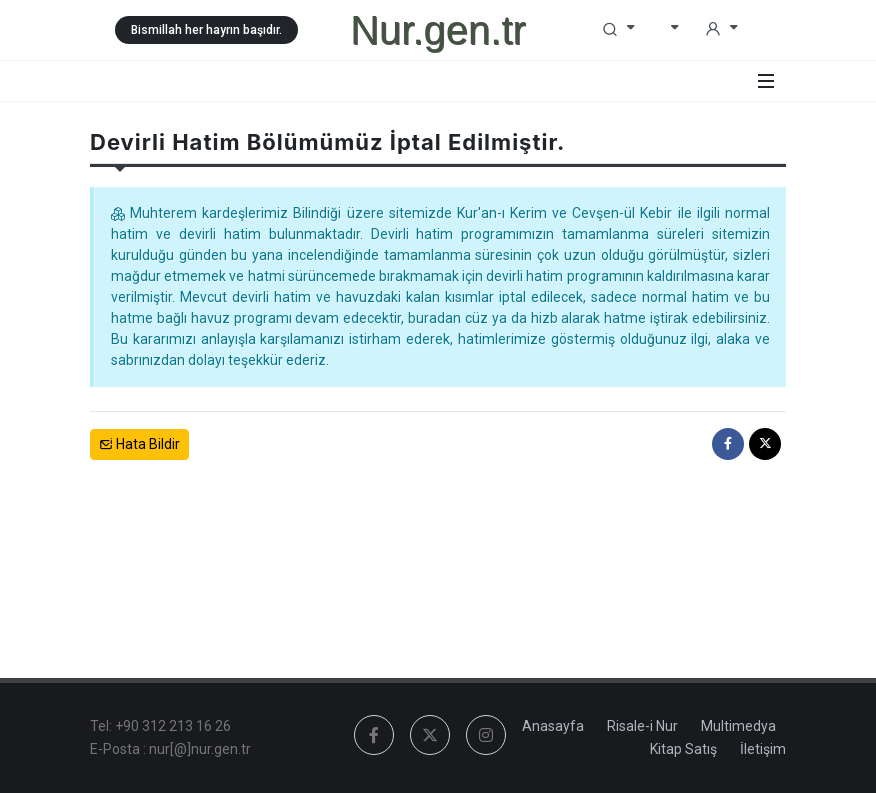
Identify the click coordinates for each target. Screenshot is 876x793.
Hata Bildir (139, 444)
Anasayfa (553, 726)
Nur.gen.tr (438, 30)
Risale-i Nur (642, 726)
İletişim (763, 749)
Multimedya (738, 726)
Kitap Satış (683, 749)
